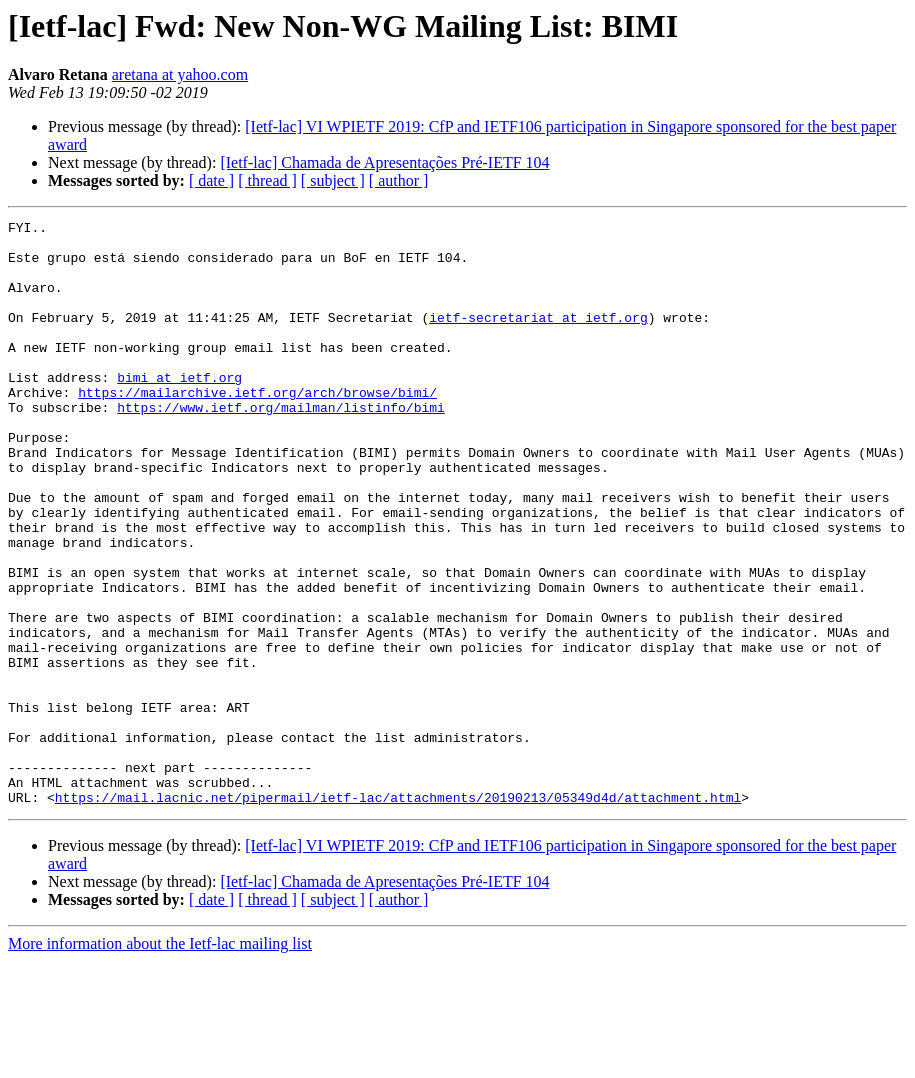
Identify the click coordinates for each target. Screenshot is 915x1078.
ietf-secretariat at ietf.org (538, 338)
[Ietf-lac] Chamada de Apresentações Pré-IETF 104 (384, 162)
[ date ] (211, 180)
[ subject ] (333, 180)
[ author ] (399, 180)
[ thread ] (267, 180)
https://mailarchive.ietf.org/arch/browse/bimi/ (257, 428)
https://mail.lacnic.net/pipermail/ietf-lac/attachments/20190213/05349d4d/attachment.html (398, 914)
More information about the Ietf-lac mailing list (160, 1060)
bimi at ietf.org (179, 410)
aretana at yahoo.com (180, 74)
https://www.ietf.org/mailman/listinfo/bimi (281, 446)
